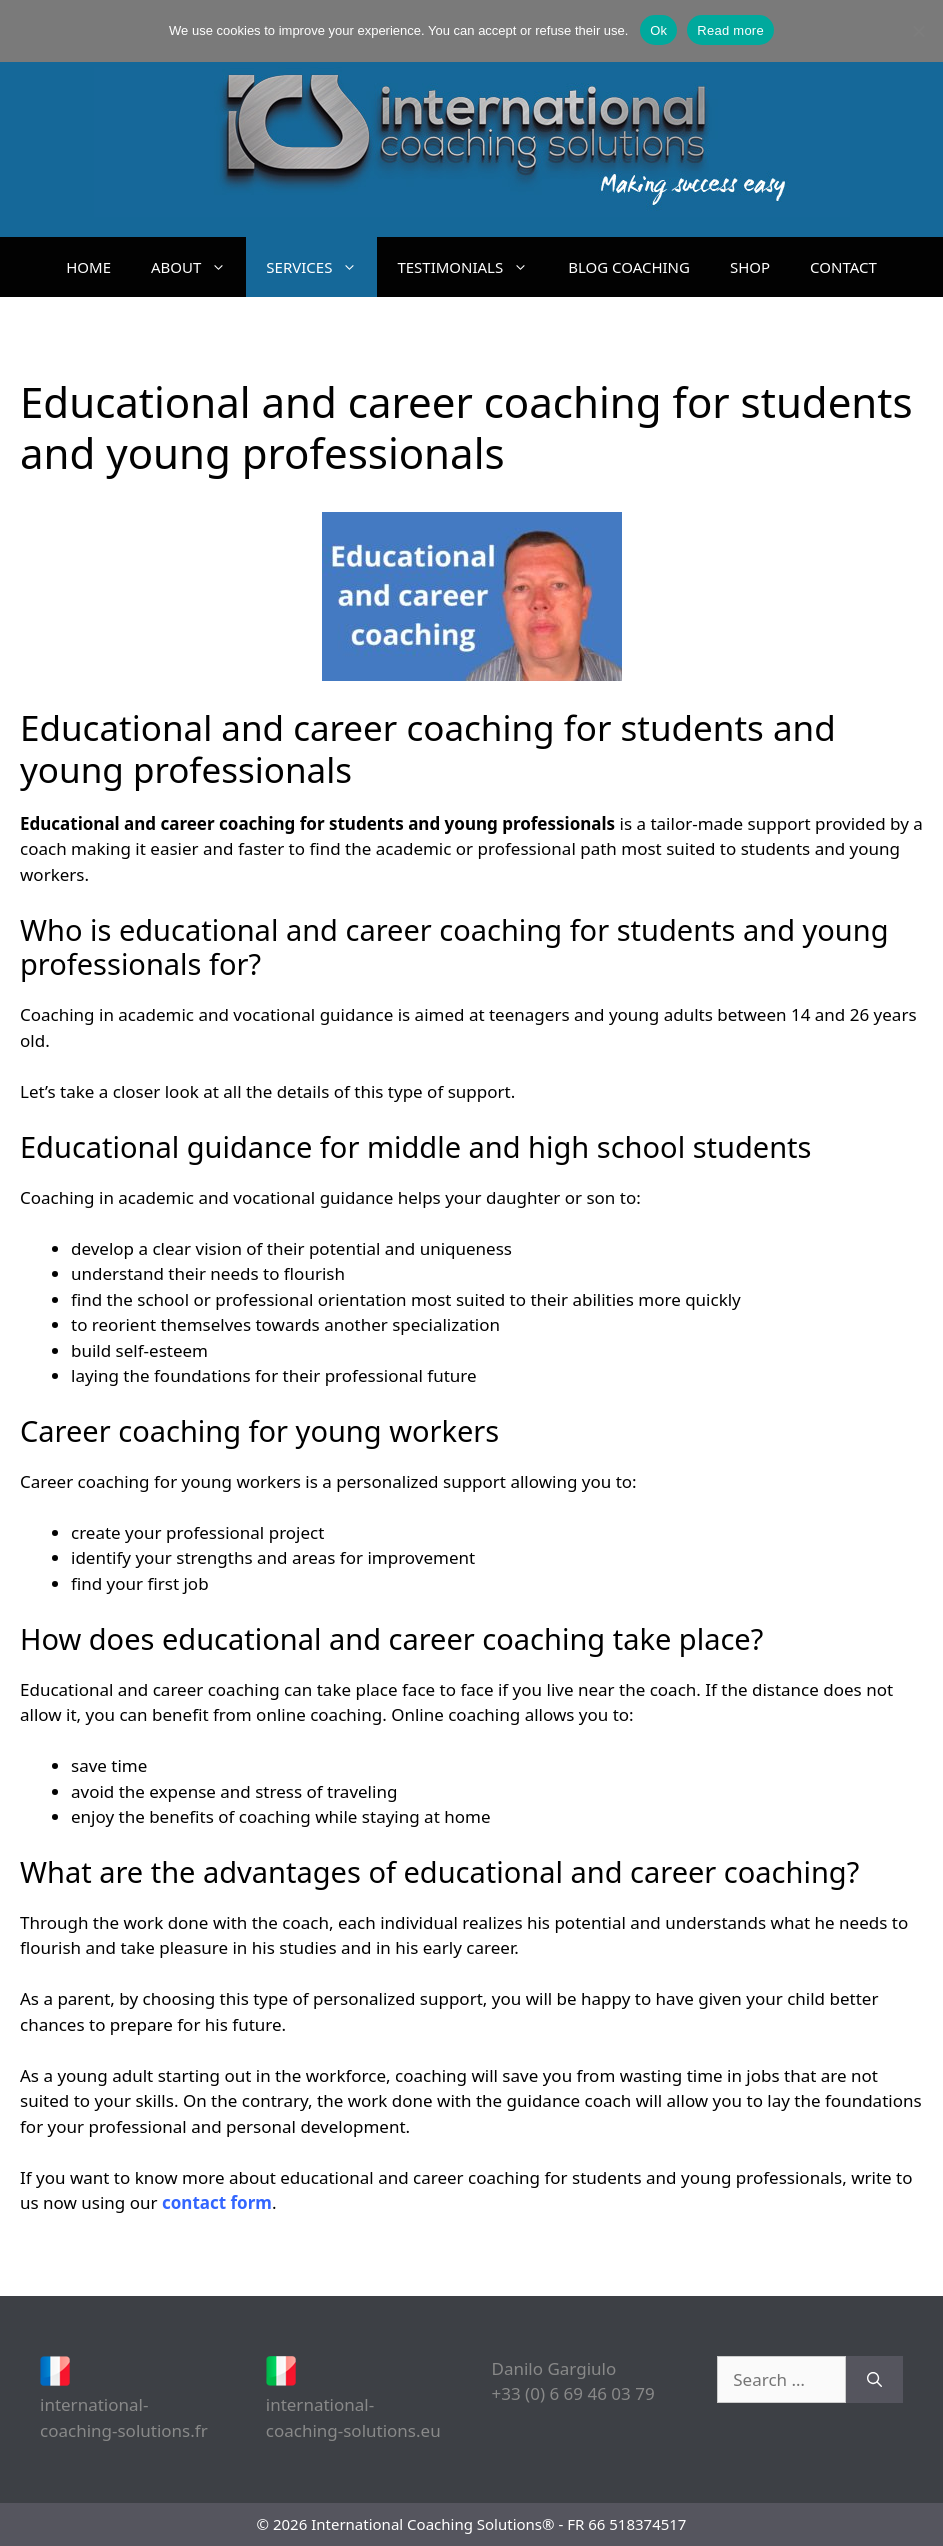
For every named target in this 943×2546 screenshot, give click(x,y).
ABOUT (198, 267)
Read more (730, 30)
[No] (918, 31)
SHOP (750, 267)
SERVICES (321, 267)
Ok (658, 30)
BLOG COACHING (629, 267)
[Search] (874, 2380)
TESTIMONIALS (472, 267)
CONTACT (843, 267)
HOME (88, 267)
